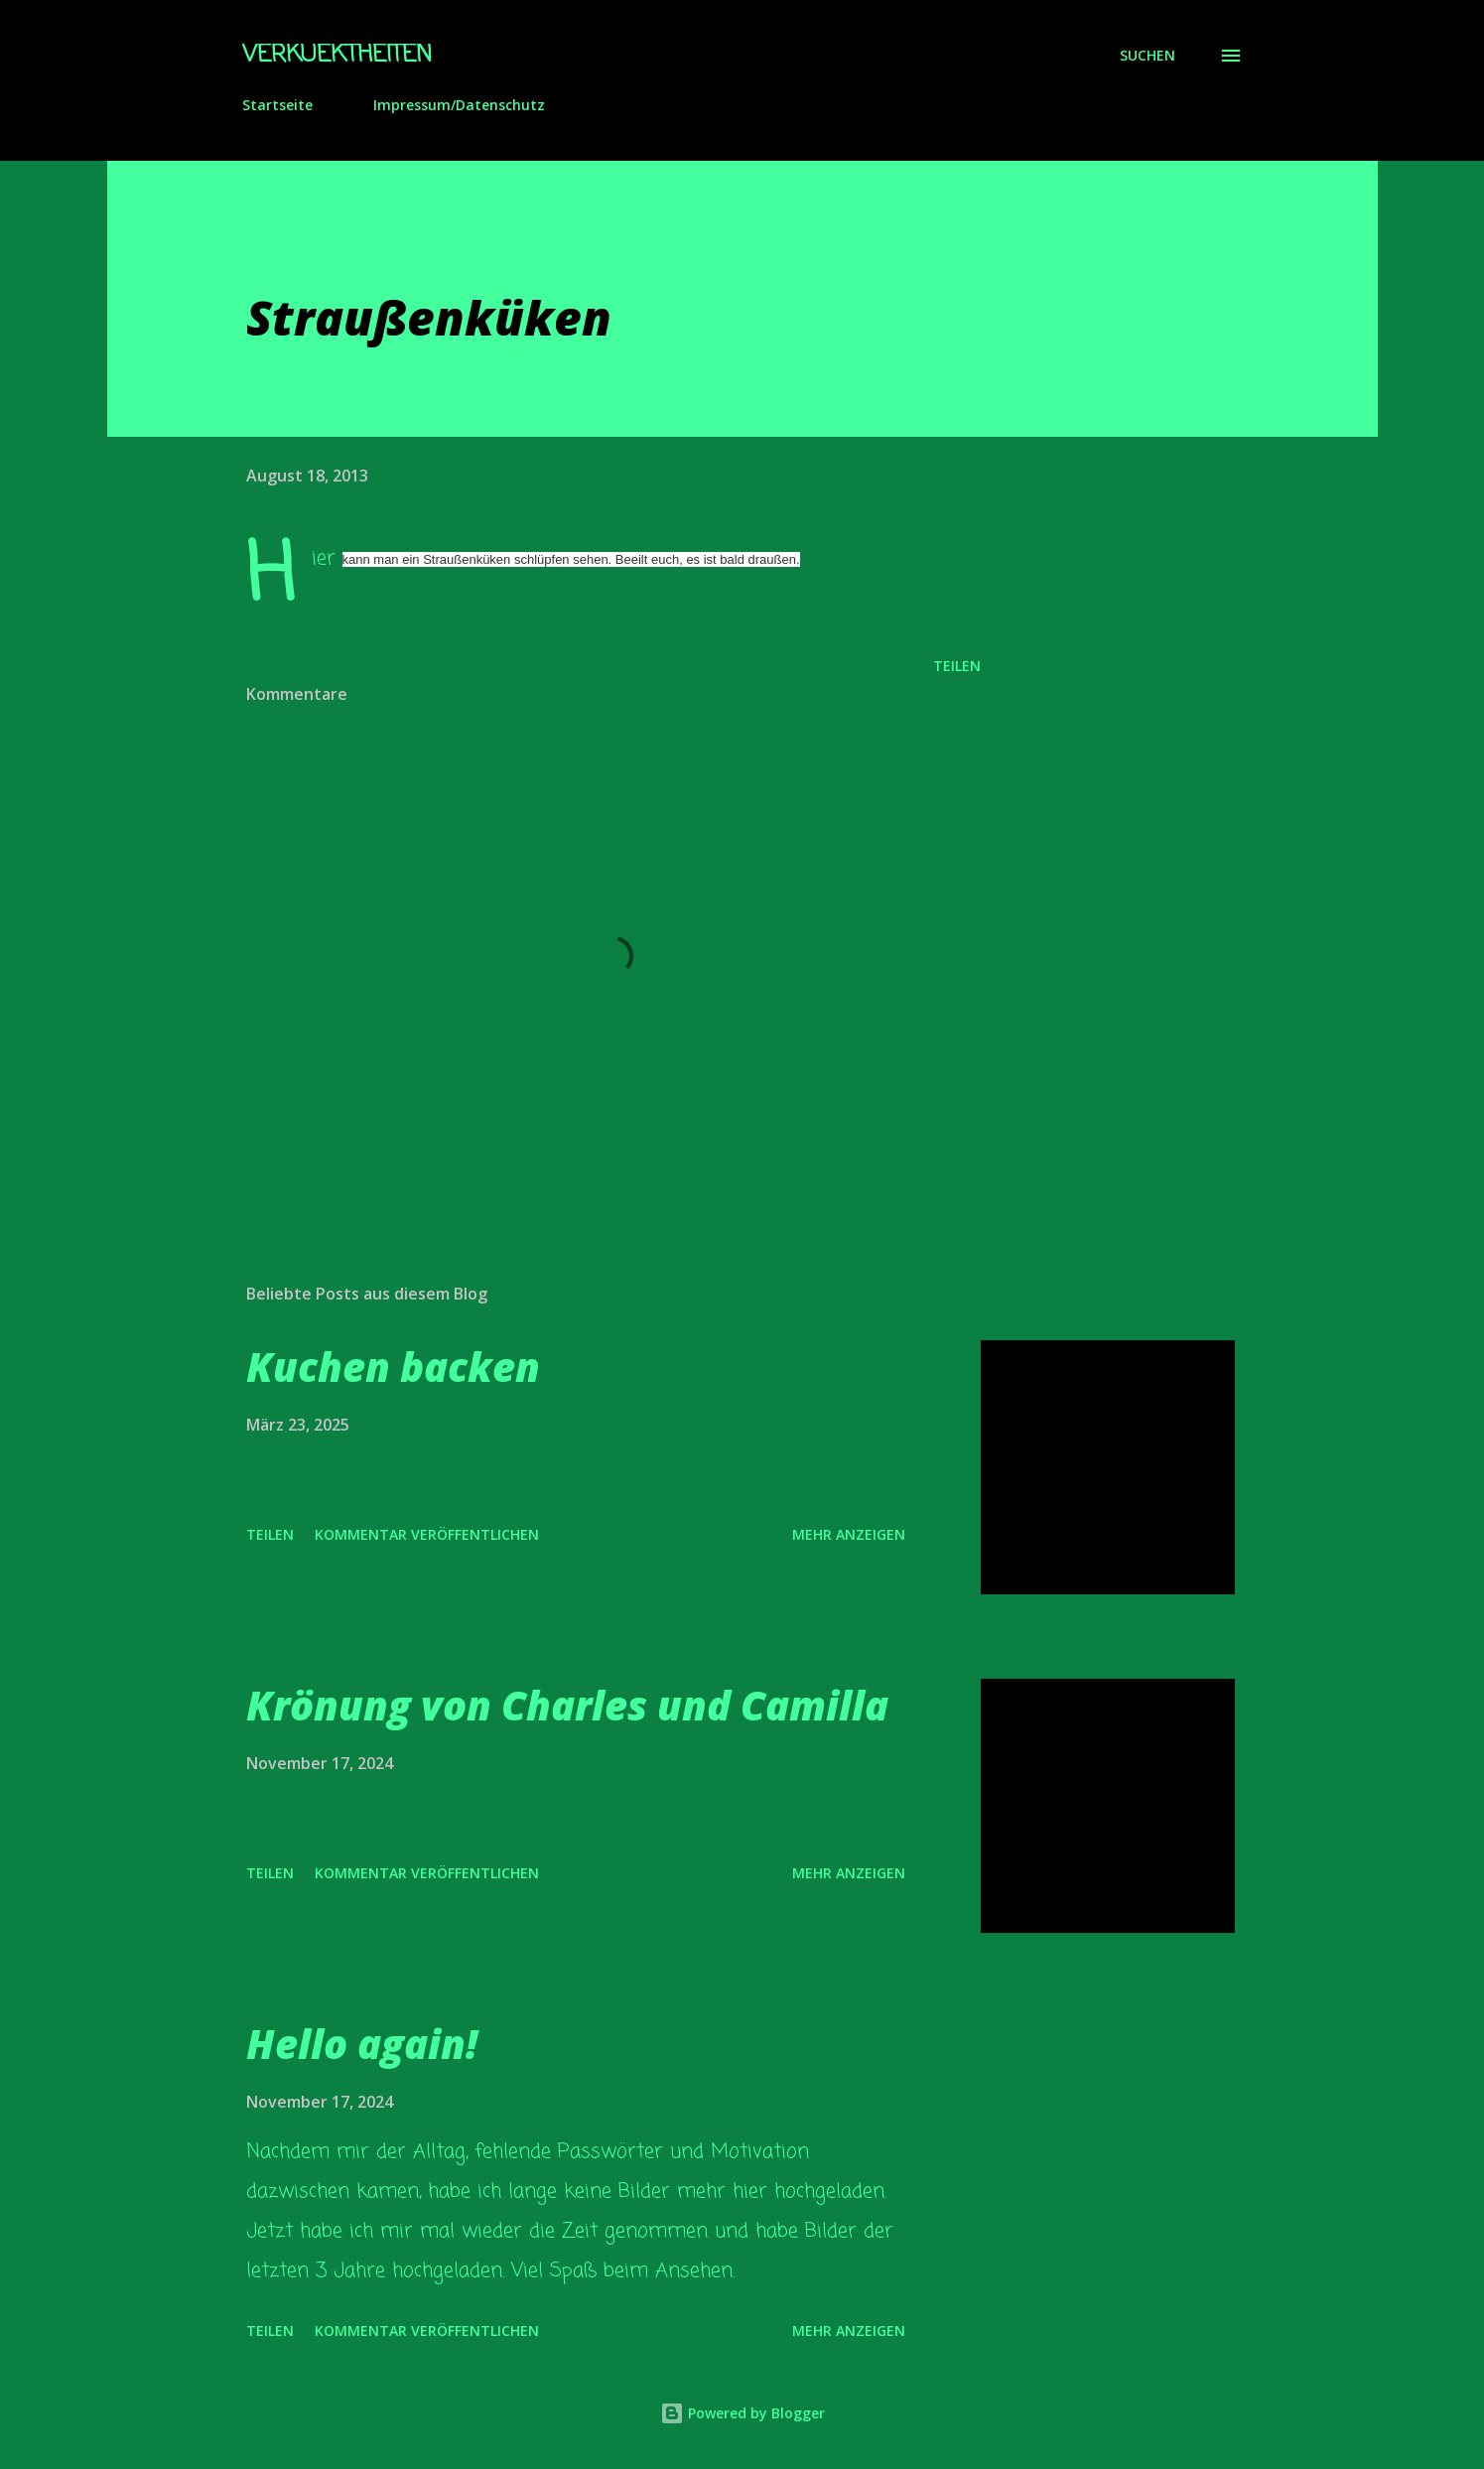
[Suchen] (1147, 56)
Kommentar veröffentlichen (427, 1534)
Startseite (277, 104)
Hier (324, 558)
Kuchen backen (393, 1366)
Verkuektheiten (337, 55)
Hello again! (361, 2043)
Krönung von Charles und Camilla (567, 1705)
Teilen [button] (957, 665)
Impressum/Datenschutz (459, 104)
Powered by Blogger (742, 2412)
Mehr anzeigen (848, 1534)
